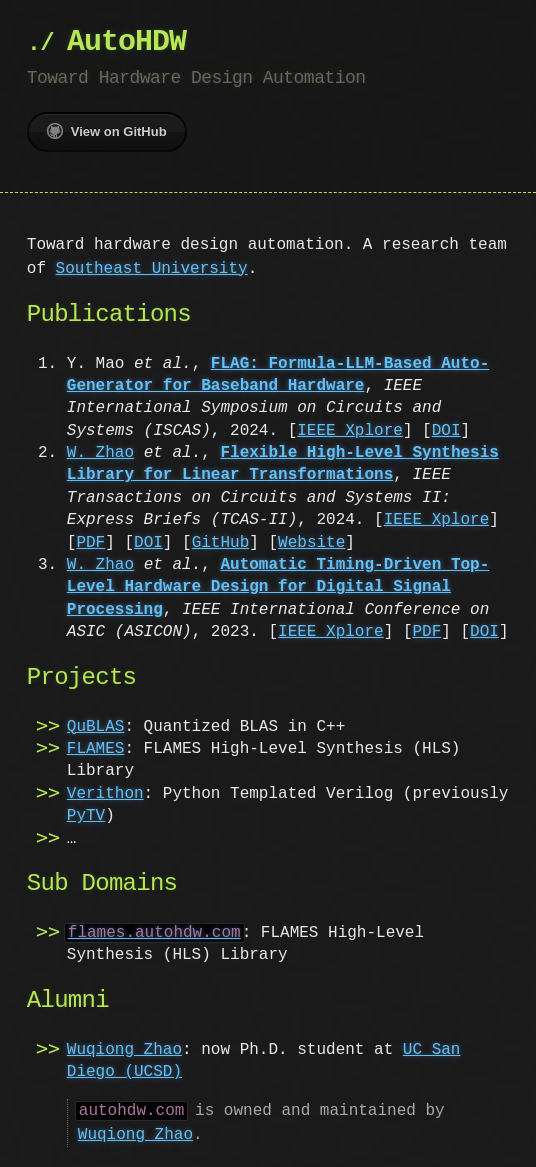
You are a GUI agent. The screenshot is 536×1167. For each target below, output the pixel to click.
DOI (446, 431)
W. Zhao (100, 453)
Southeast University (152, 269)
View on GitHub (107, 131)
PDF (90, 543)
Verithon (105, 794)
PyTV (86, 816)
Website (311, 543)
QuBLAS (96, 727)
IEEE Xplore (350, 431)
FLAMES (96, 749)
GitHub (221, 543)
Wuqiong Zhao (124, 1050)
